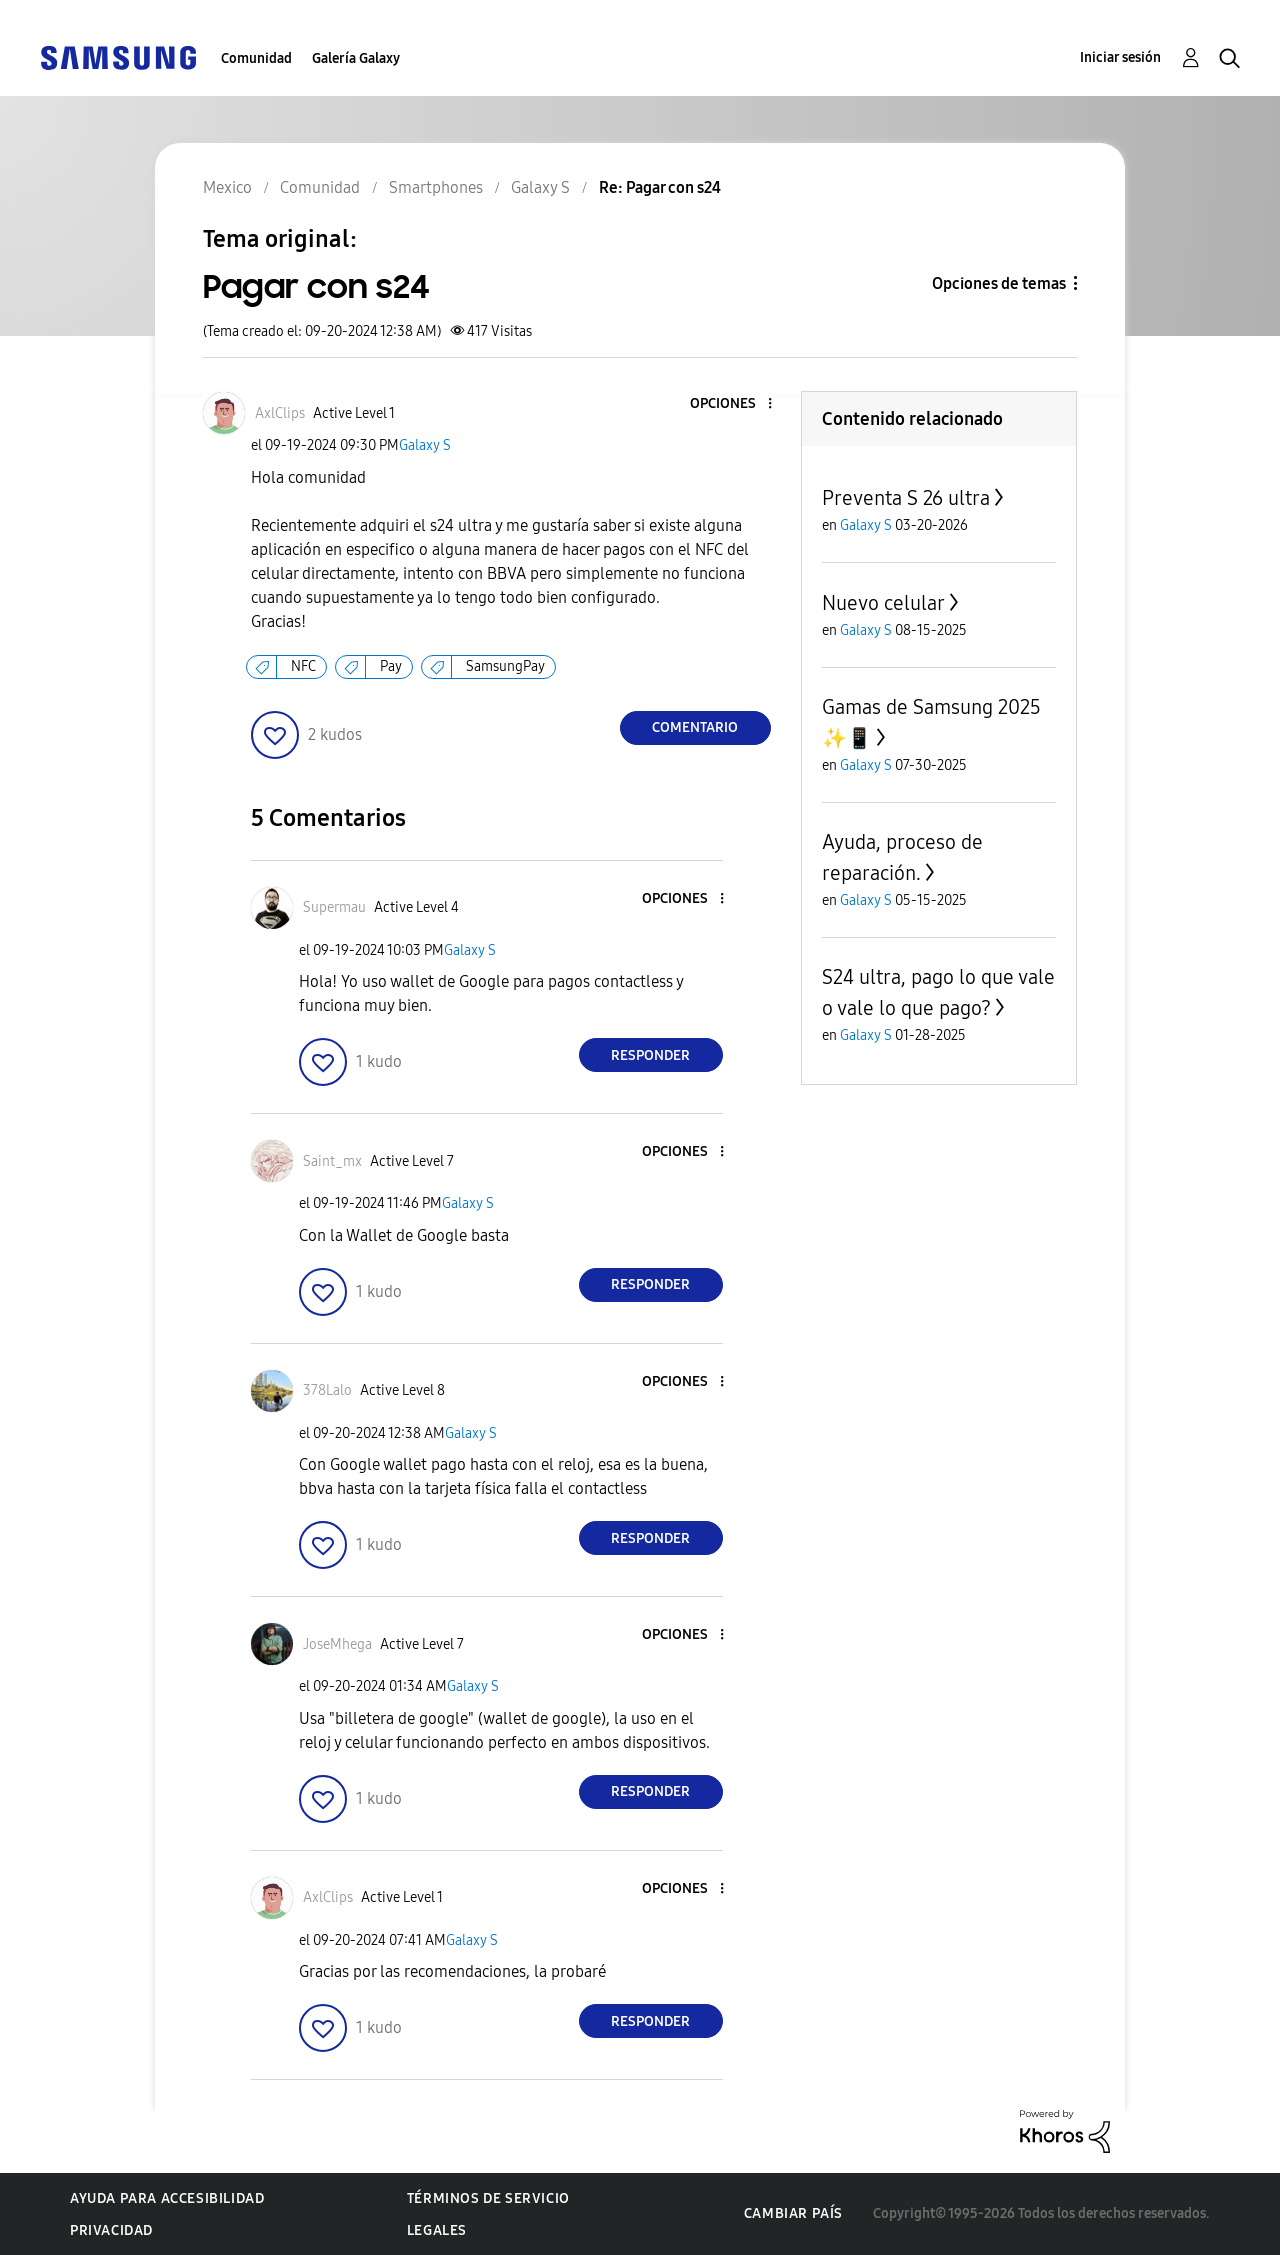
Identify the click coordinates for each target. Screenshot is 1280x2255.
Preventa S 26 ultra (906, 498)
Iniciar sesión (1120, 57)
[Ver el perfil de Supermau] (334, 907)
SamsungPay (505, 666)
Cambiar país (793, 2213)
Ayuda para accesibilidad (167, 2198)
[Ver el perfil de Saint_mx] (332, 1161)
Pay (391, 666)
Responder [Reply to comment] (650, 1055)
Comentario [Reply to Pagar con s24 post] (695, 727)
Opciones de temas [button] (999, 283)
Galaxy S (425, 445)
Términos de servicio (488, 2198)
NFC (303, 666)
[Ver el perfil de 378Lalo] (327, 1390)
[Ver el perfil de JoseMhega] (337, 1644)
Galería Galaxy (356, 58)
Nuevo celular (883, 603)
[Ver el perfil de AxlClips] (280, 413)
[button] (736, 404)
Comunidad (256, 58)
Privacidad (111, 2230)
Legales (437, 2230)
